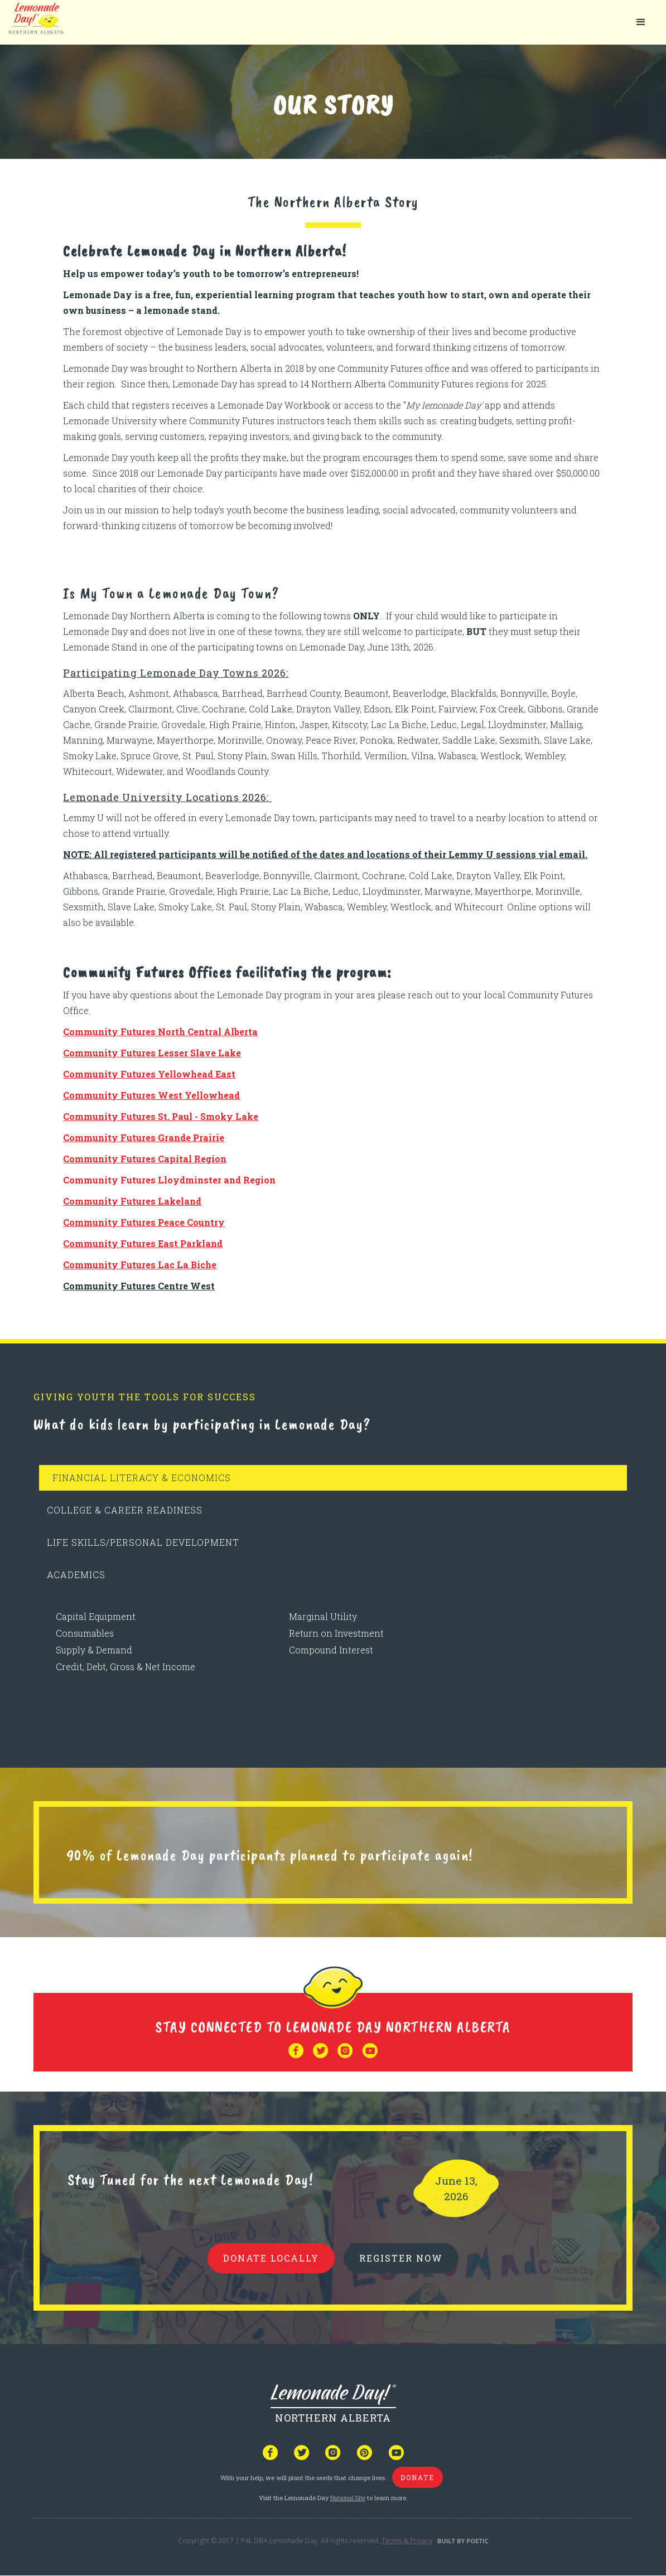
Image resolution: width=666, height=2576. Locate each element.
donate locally (271, 2258)
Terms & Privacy (407, 2540)
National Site (347, 2497)
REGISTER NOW (401, 2258)
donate (417, 2477)
